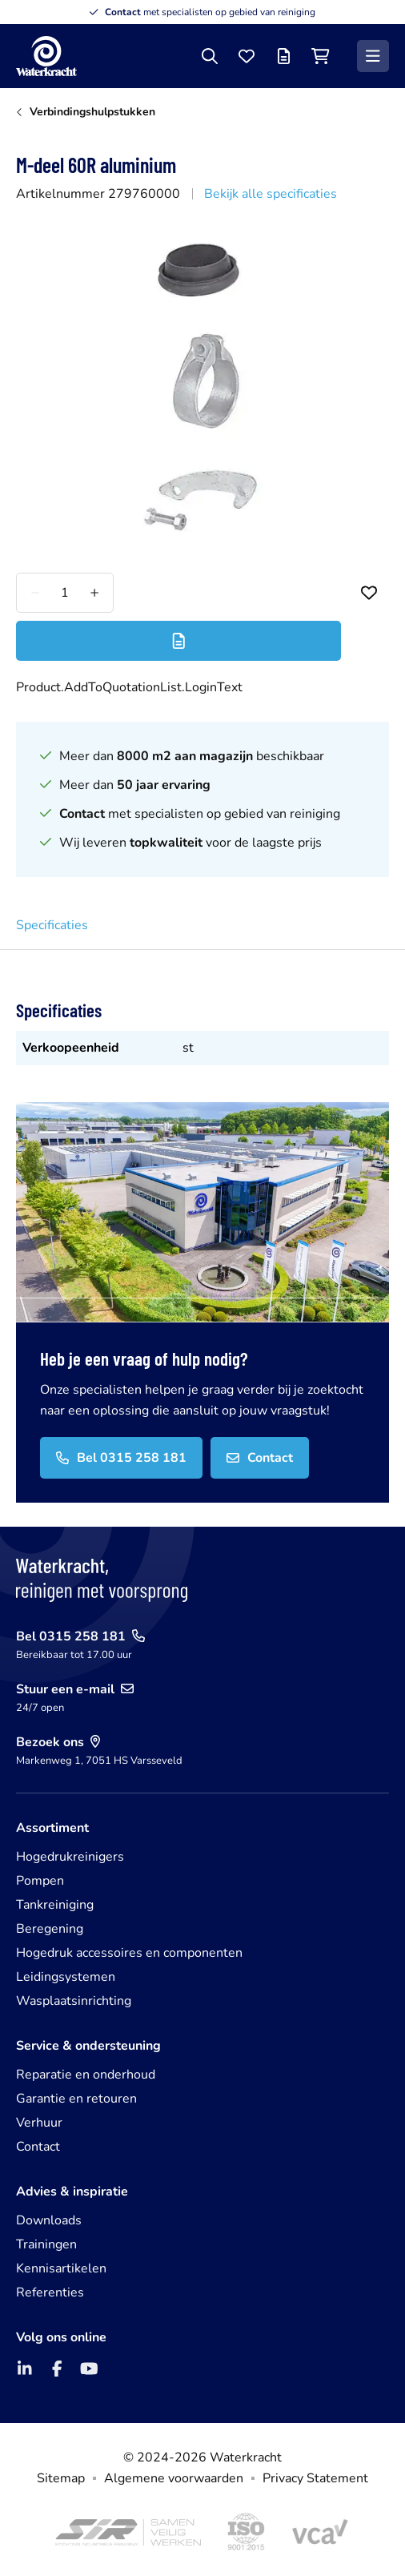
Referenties (50, 2292)
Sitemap (61, 2478)
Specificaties (52, 925)
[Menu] (373, 56)
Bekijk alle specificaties (270, 194)
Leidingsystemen (65, 1977)
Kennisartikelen (61, 2268)
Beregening (49, 1929)
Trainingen (46, 2244)
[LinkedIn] (25, 2369)
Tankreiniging (55, 1905)
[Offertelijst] (283, 56)
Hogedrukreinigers (70, 1857)
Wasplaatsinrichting (73, 2001)
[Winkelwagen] (320, 56)
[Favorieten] (247, 56)
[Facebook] (57, 2369)
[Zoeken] (210, 56)
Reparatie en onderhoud (85, 2074)
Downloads (49, 2220)
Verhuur (39, 2122)
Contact (38, 2146)
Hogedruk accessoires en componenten (129, 1953)
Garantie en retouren (76, 2098)
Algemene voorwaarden (173, 2478)
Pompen (40, 1881)
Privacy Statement (315, 2478)
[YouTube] (89, 2369)
